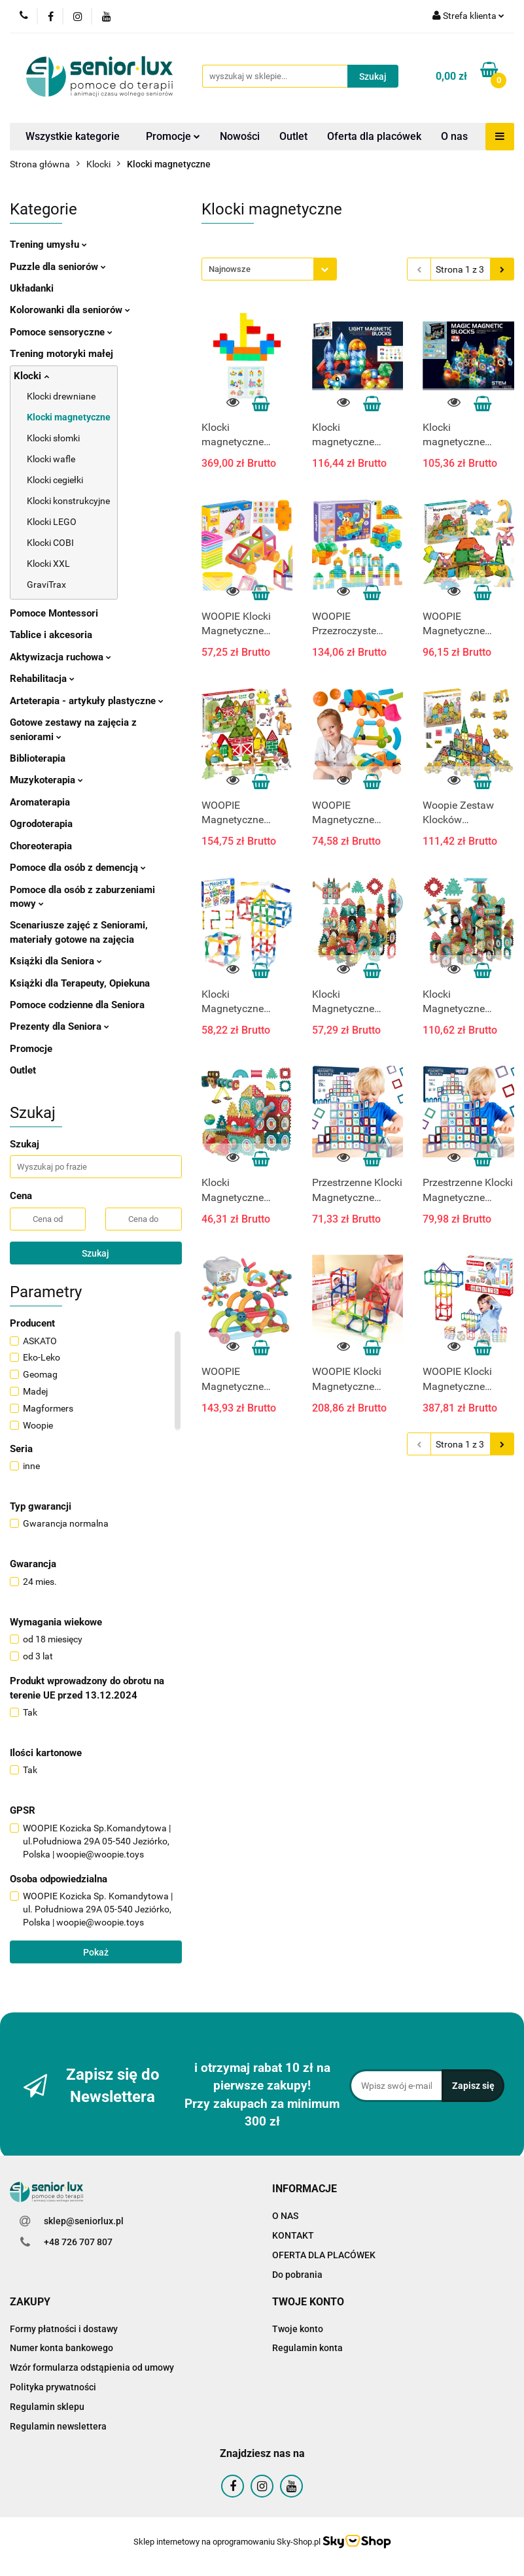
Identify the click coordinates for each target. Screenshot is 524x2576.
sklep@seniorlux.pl (84, 2221)
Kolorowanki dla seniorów (70, 310)
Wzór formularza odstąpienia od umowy (92, 2367)
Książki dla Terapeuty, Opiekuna (80, 983)
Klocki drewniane (61, 396)
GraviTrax (46, 584)
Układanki (32, 288)
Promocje (173, 136)
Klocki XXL (48, 563)
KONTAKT (293, 2235)
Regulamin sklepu (47, 2406)
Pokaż (96, 1952)
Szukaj (95, 1253)
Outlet (293, 136)
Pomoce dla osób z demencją (78, 867)
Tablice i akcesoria (51, 635)
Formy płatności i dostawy (64, 2329)
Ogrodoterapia (41, 824)
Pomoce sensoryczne (61, 332)
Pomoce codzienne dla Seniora (77, 1005)
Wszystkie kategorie (73, 136)
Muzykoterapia (46, 780)
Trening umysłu (48, 244)
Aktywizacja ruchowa (60, 657)
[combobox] (269, 269)
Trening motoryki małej (61, 354)
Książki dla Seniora (56, 961)
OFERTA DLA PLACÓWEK (324, 2255)
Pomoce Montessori (54, 613)
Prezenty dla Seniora (59, 1026)
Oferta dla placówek (374, 136)
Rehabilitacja (42, 679)
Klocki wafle (51, 459)
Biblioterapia (37, 758)
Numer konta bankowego (61, 2348)
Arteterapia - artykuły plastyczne (87, 701)
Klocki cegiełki (55, 480)
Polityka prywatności (53, 2387)
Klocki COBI (50, 542)
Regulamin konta (307, 2348)
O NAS (285, 2216)
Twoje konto (297, 2329)
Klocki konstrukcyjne (68, 501)
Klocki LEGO (52, 522)
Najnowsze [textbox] (230, 269)
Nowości (240, 136)
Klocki (31, 376)
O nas (454, 136)
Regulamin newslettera (58, 2426)
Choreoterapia (41, 846)
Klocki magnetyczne (69, 417)
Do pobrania (297, 2274)
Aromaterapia (40, 802)
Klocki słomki (53, 438)
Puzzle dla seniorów (58, 267)
